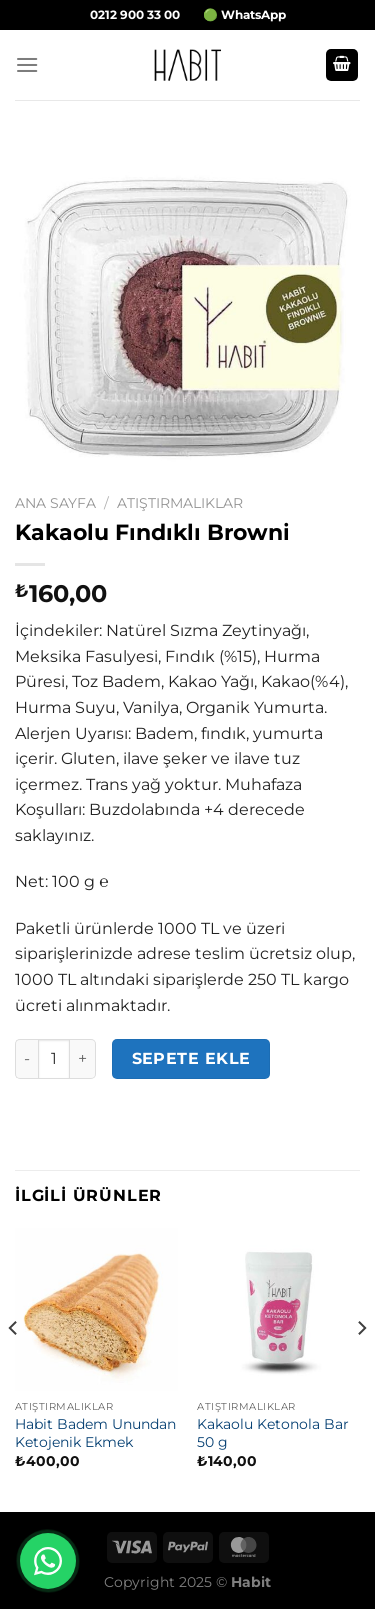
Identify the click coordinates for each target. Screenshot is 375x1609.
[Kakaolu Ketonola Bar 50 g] (278, 1309)
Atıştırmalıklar (180, 503)
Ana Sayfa (55, 503)
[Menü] (27, 64)
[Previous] (14, 1367)
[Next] (361, 1367)
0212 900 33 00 (135, 14)
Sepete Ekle (191, 1058)
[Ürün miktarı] (54, 1059)
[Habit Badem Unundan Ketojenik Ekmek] (96, 1309)
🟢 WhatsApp (244, 14)
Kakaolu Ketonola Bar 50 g (273, 1433)
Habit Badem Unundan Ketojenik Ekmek (95, 1433)
